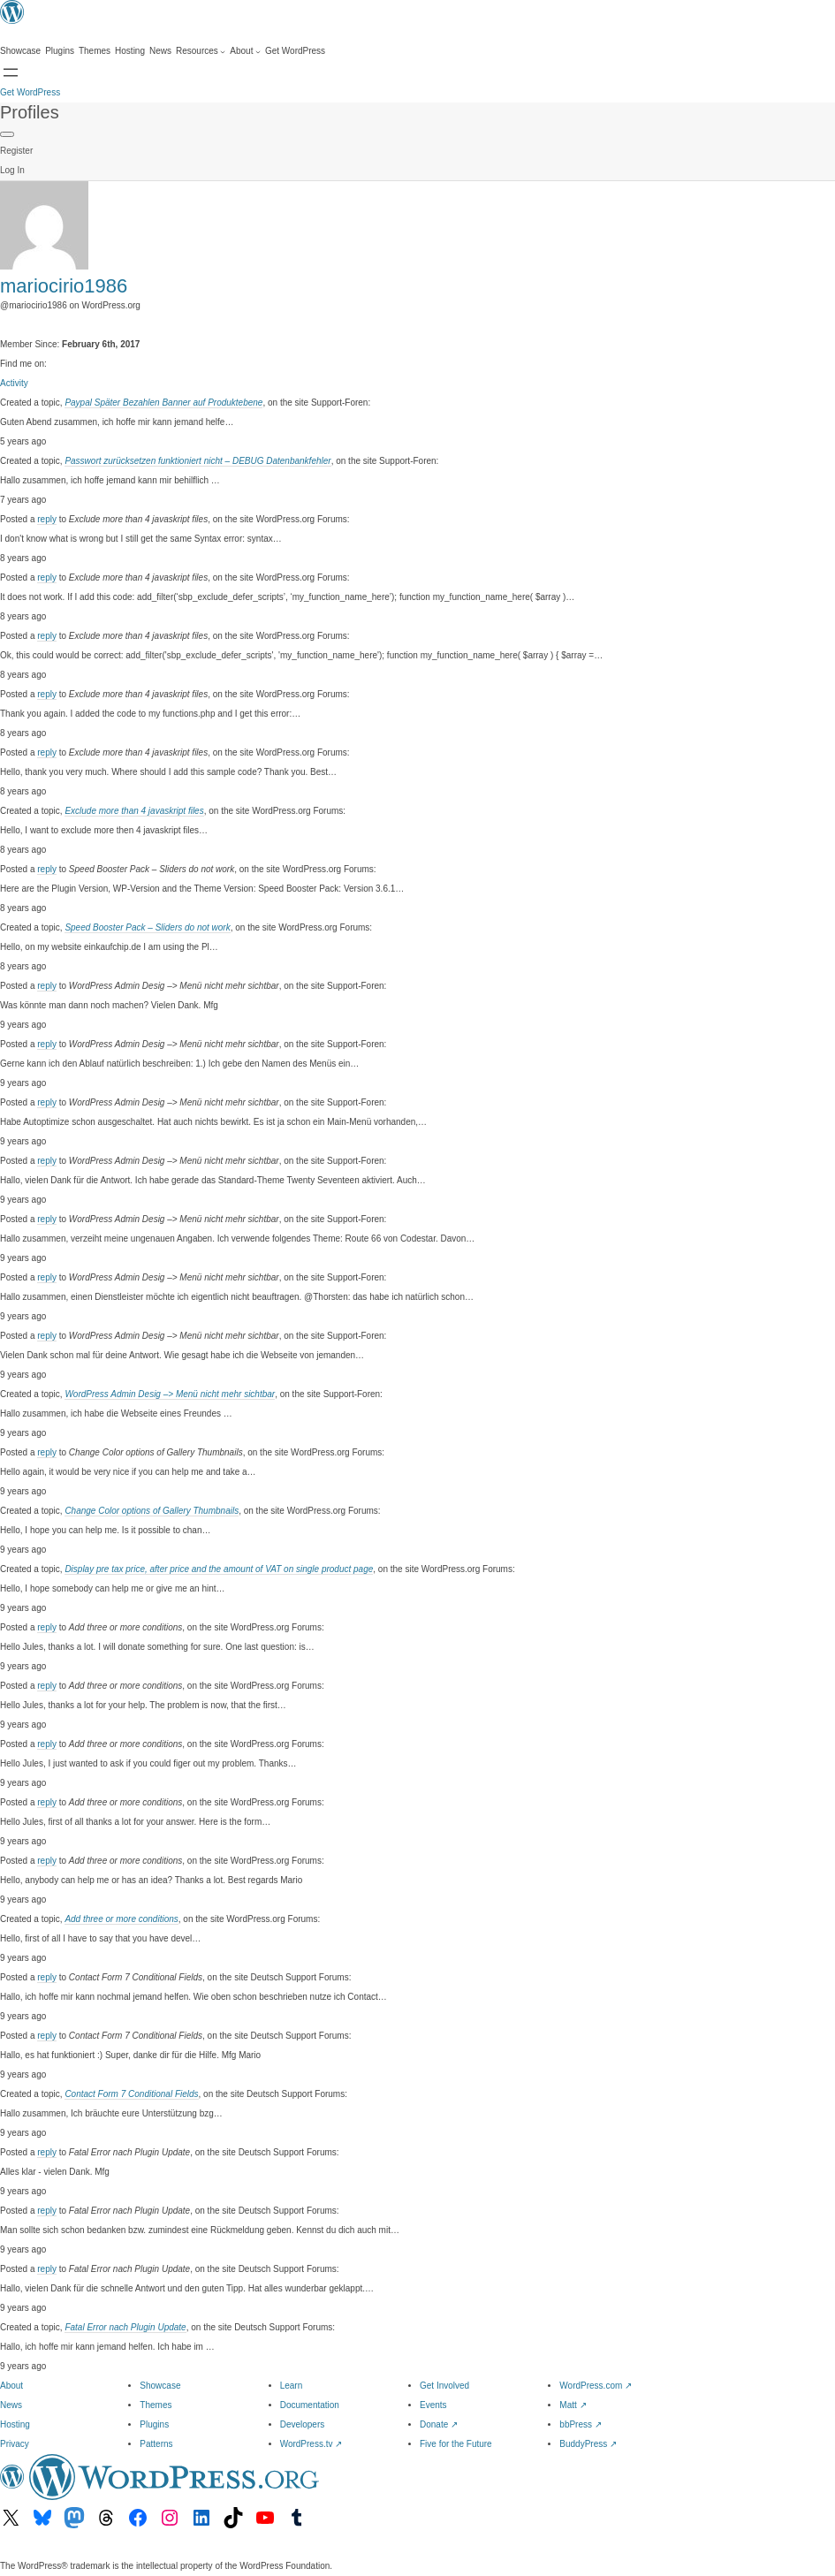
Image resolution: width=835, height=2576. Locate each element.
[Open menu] (10, 72)
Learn (291, 2385)
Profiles (29, 112)
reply (47, 519)
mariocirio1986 (63, 286)
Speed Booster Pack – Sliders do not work (147, 927)
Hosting (15, 2424)
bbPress (580, 2424)
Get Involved (444, 2385)
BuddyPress (588, 2444)
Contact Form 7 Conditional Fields (131, 2094)
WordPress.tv (311, 2444)
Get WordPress (30, 92)
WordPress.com (595, 2385)
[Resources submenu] (200, 51)
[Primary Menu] (7, 134)
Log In (12, 170)
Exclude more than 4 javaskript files (134, 811)
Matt (572, 2405)
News (11, 2405)
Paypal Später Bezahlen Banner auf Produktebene (163, 402)
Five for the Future (456, 2444)
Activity (14, 383)
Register (16, 151)
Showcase (160, 2385)
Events (433, 2405)
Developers (302, 2424)
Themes (155, 2405)
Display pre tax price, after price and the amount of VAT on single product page (219, 1569)
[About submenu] (245, 51)
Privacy (14, 2444)
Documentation (309, 2405)
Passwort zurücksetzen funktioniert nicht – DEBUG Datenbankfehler (197, 461)
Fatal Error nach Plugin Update (125, 2327)
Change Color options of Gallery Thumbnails (152, 1511)
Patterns (156, 2444)
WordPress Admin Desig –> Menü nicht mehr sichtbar (170, 1394)
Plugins (154, 2424)
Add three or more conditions (121, 1919)
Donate (439, 2424)
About (11, 2385)
